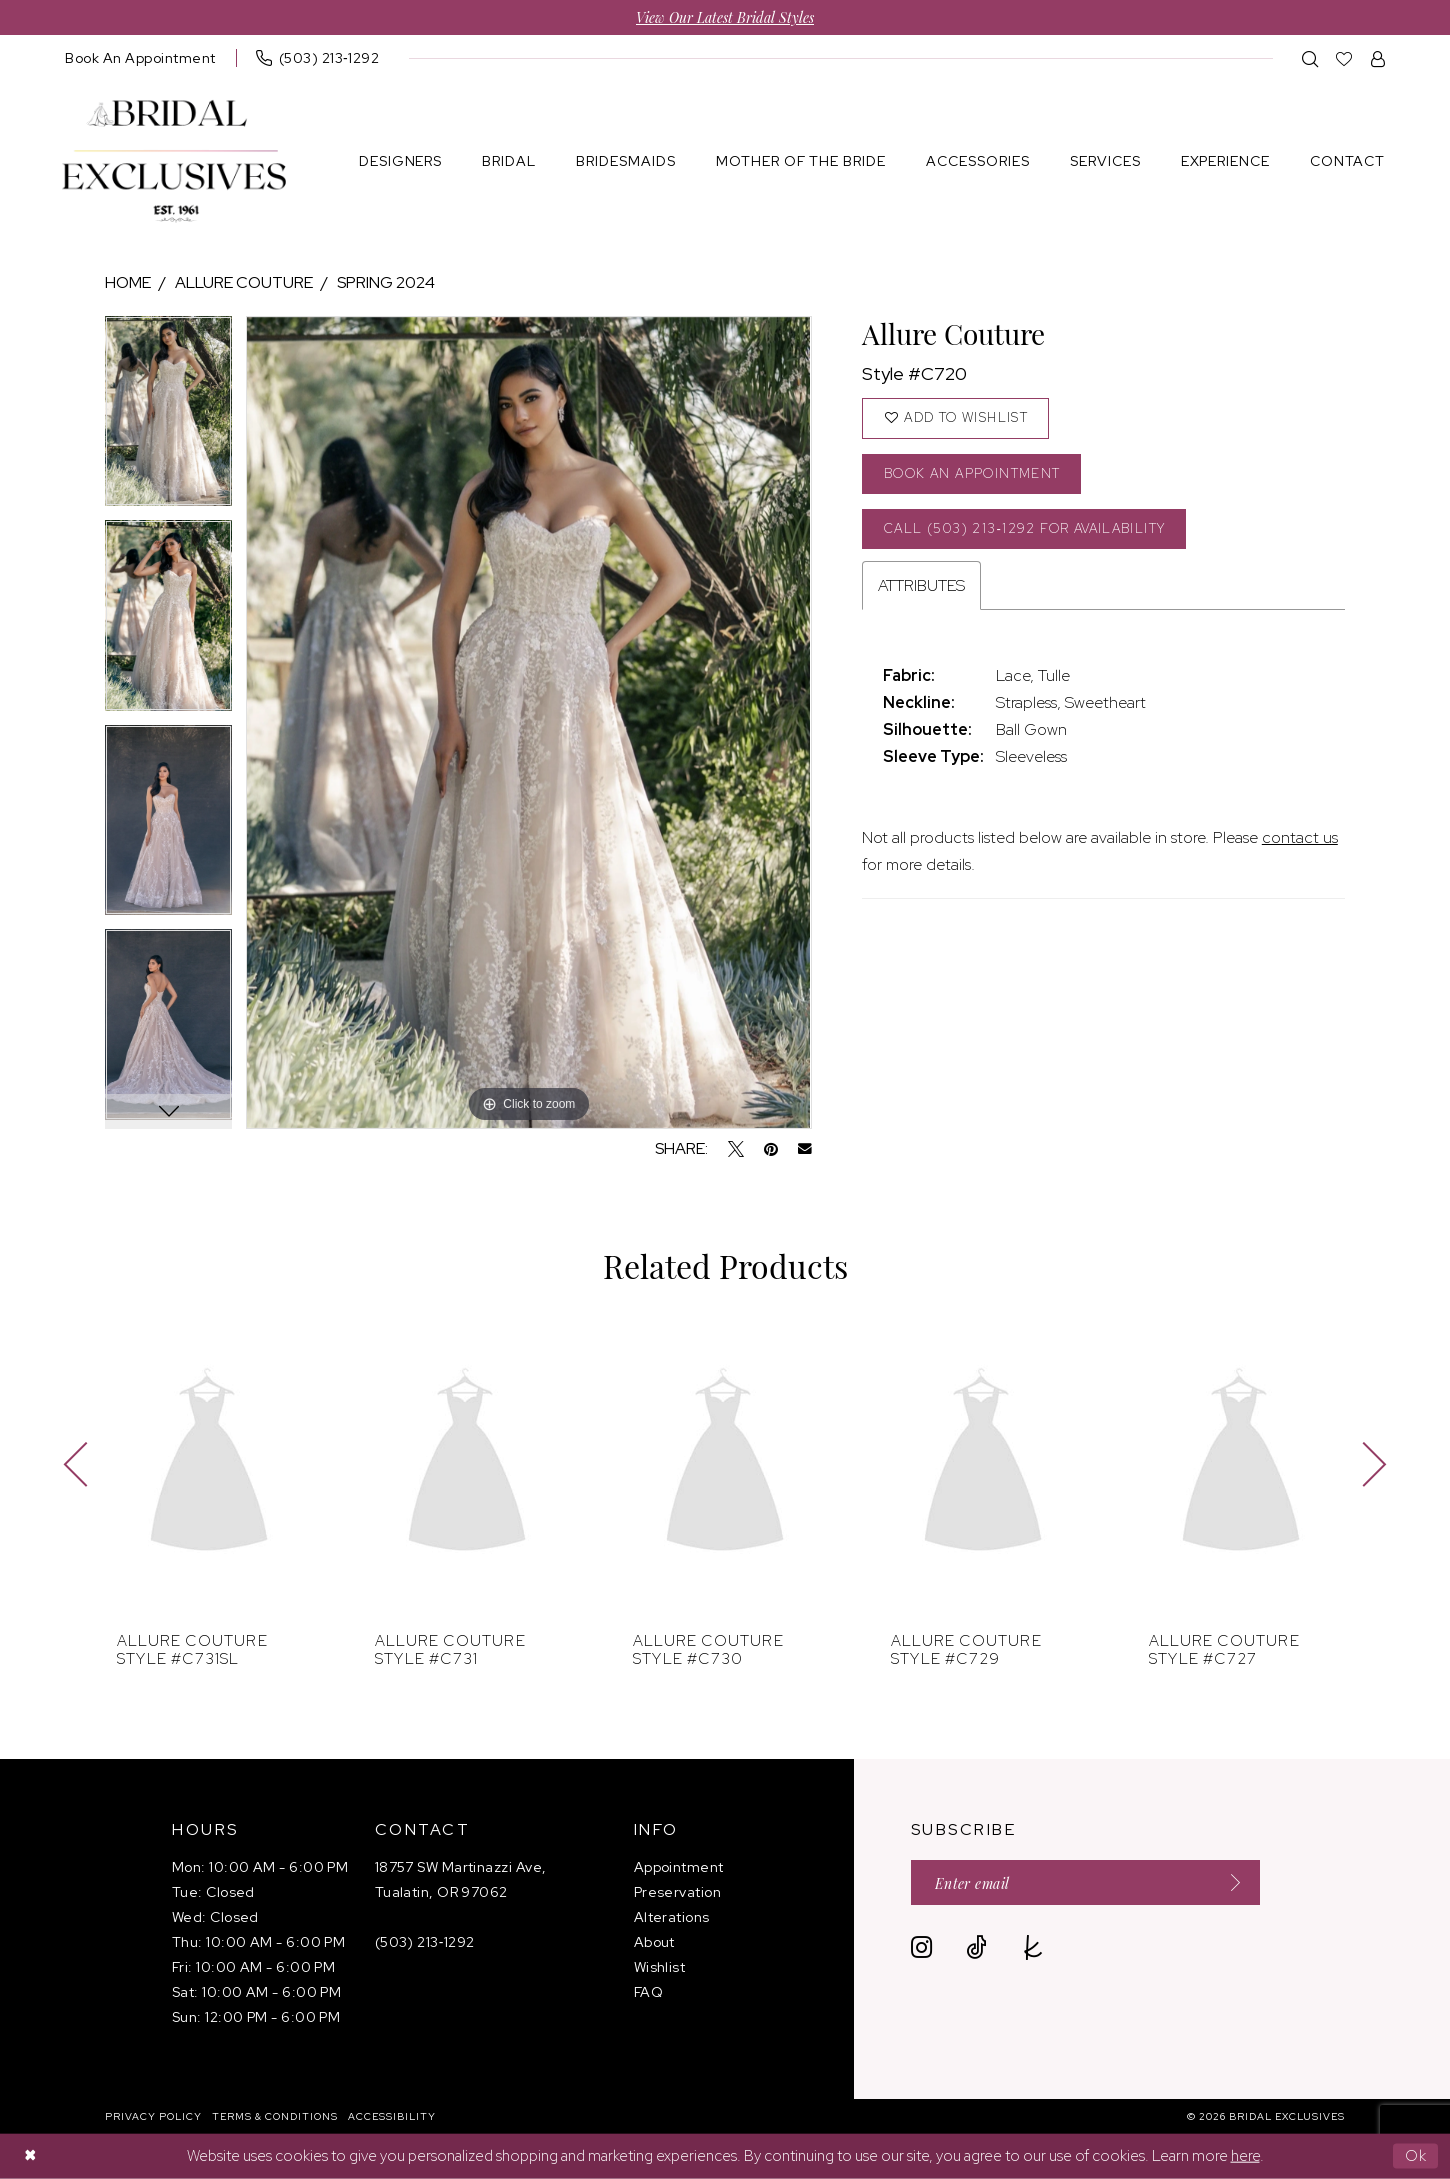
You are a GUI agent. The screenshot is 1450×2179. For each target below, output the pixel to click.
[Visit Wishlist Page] (1344, 58)
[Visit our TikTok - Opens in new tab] (976, 1947)
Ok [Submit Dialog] (1416, 2156)
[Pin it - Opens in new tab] (771, 1149)
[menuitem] (140, 58)
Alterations (672, 1917)
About (654, 1942)
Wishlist (660, 1967)
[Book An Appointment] (140, 58)
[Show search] (1310, 58)
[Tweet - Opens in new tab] (736, 1149)
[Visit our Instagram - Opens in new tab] (921, 1947)
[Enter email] (1086, 1882)
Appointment (679, 1867)
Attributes (921, 586)
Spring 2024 (386, 282)
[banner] (174, 161)
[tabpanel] (168, 418)
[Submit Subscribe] (1229, 1882)
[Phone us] (318, 58)
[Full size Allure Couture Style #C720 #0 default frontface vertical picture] (528, 722)
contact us (1300, 838)
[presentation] (209, 1464)
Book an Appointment (973, 473)
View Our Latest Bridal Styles (725, 17)
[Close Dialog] (30, 2156)
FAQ (648, 1992)
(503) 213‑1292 (425, 1942)
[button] (1378, 58)
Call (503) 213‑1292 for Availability (1027, 528)
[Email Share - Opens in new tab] (805, 1149)
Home (128, 282)
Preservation (677, 1892)
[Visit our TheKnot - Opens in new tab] (1033, 1947)
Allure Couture (244, 282)
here (1245, 2156)
